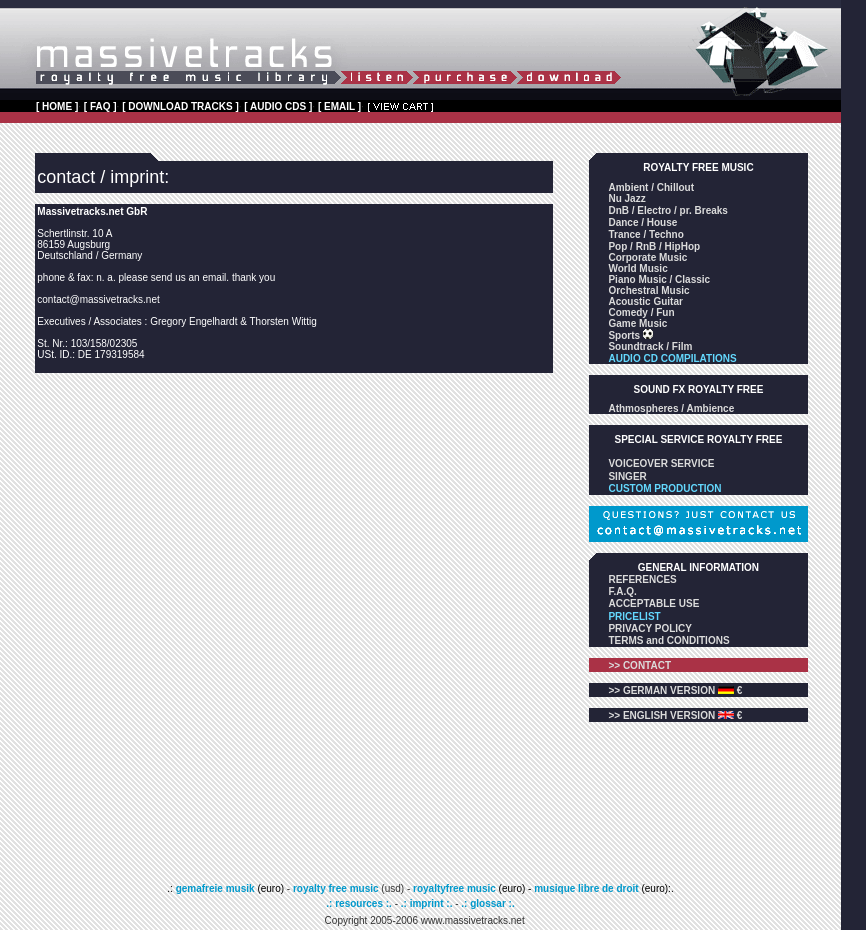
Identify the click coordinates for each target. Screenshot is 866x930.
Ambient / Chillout (651, 187)
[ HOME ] (57, 106)
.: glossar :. (487, 903)
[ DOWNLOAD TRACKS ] (180, 106)
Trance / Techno (645, 234)
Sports (625, 335)
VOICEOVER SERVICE (661, 463)
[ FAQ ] (100, 106)
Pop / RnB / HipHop (654, 246)
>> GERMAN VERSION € (675, 690)
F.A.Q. (622, 591)
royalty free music (336, 888)
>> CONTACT (639, 665)
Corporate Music (647, 257)
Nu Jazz (626, 198)
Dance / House (642, 222)
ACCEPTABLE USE (653, 603)
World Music (637, 268)
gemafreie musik (214, 888)
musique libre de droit (587, 888)
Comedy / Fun (641, 312)
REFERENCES (642, 579)
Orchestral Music (648, 290)
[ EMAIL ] (339, 106)
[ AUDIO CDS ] (278, 106)
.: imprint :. (427, 903)
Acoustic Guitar (645, 301)
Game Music (637, 323)
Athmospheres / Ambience (671, 408)
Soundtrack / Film (650, 346)
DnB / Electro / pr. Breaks (668, 210)
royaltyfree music (454, 888)
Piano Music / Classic (659, 279)
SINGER (627, 476)
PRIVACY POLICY (650, 628)
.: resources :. (360, 903)
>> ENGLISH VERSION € (675, 715)
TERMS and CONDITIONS (668, 640)
